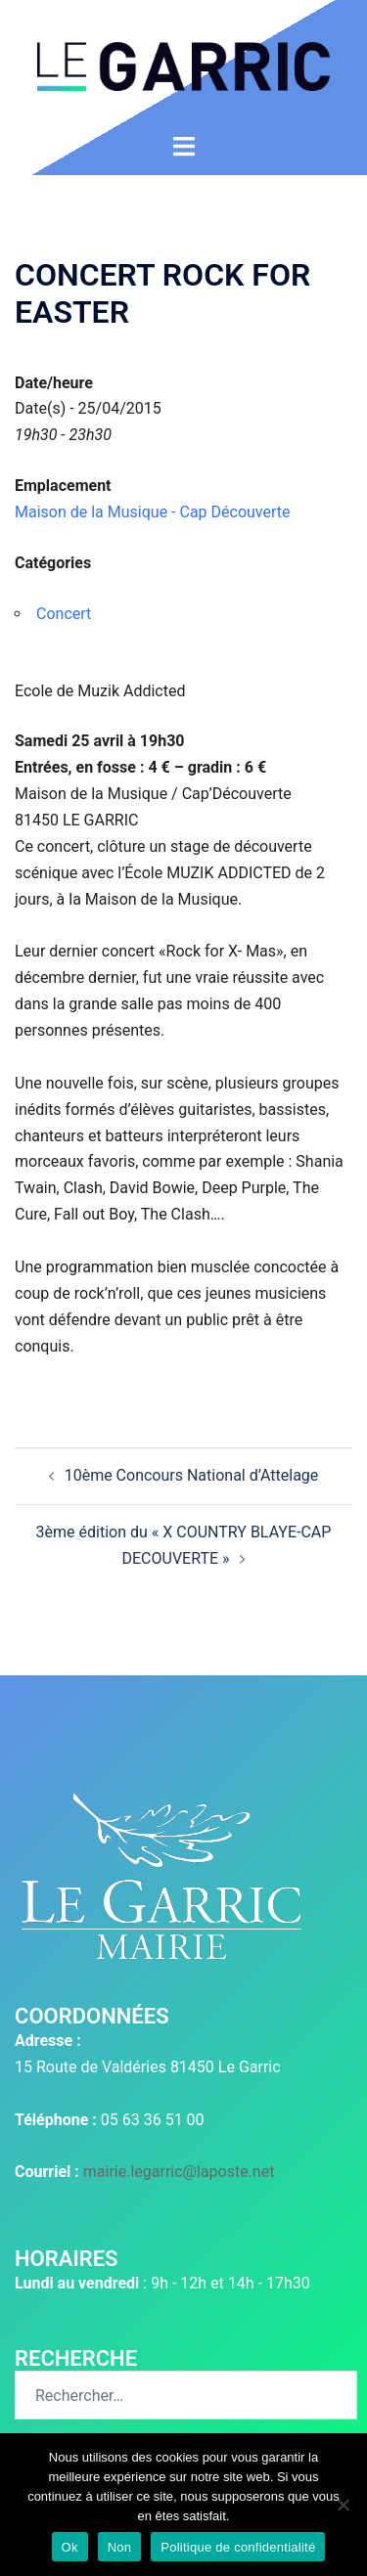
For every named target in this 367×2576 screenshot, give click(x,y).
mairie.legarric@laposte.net (179, 2171)
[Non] (342, 2504)
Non (120, 2547)
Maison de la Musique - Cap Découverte (153, 512)
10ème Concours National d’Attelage (192, 1475)
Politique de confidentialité (238, 2547)
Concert (63, 613)
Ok (70, 2547)
